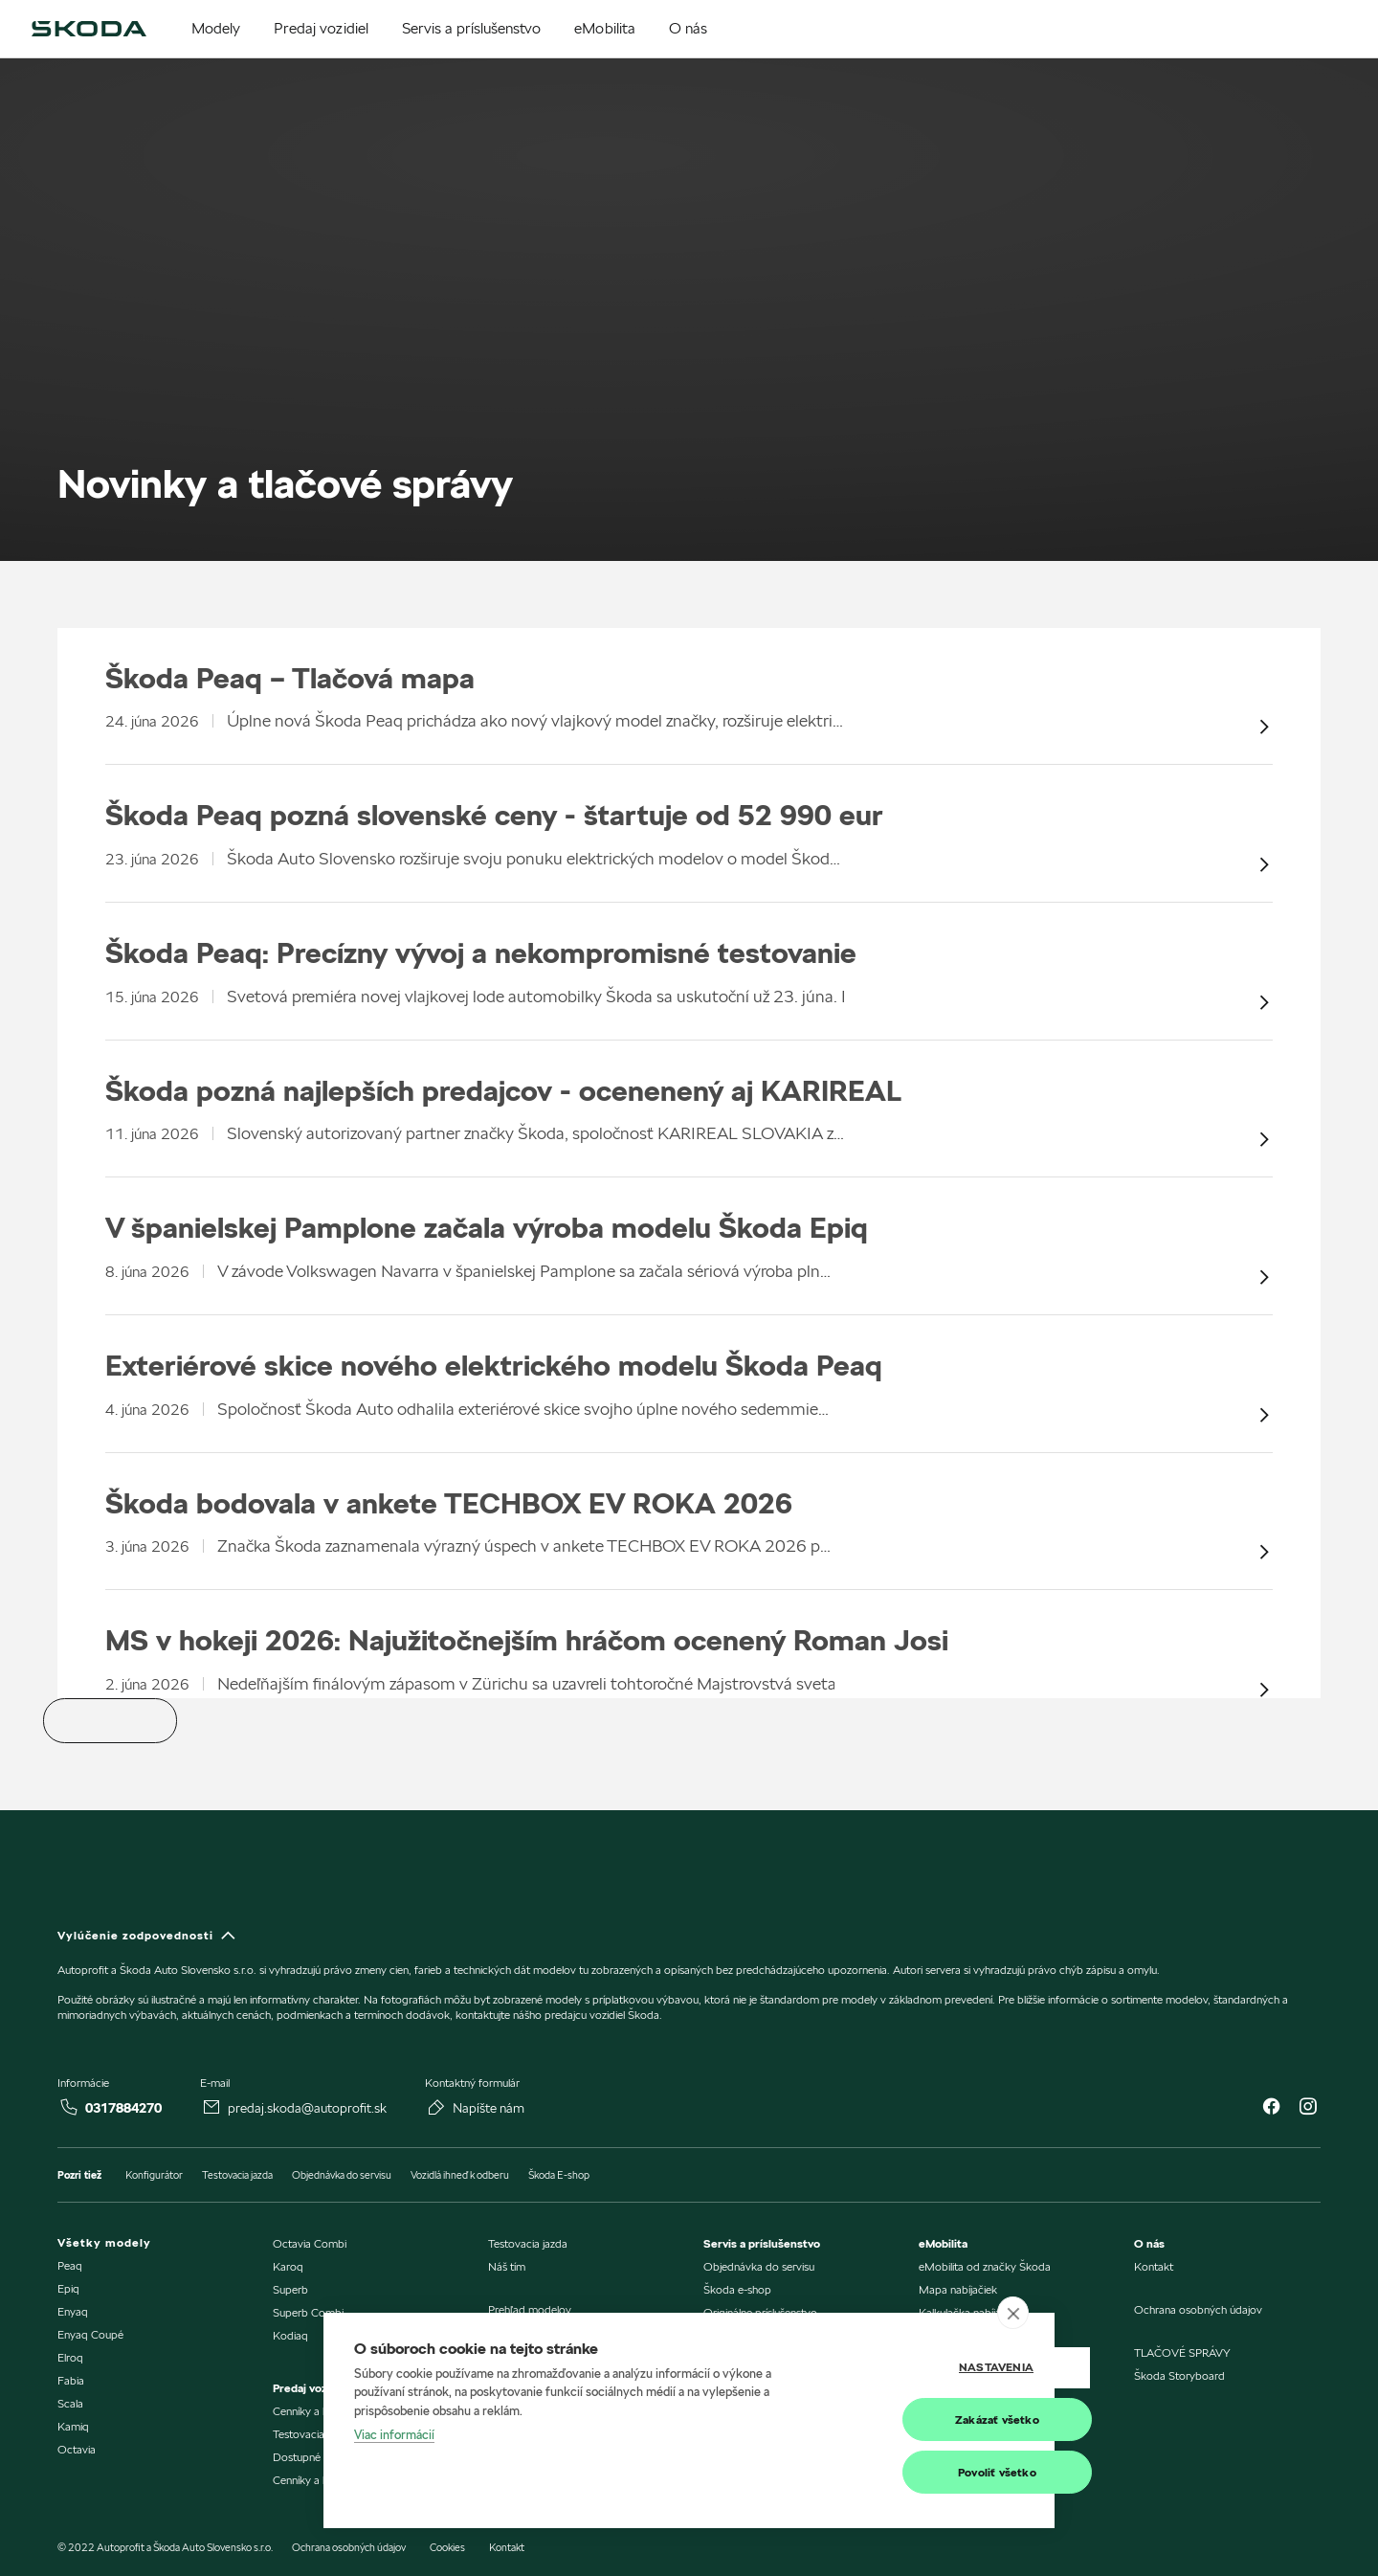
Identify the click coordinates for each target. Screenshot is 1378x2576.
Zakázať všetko (929, 2419)
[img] (89, 29)
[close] (1013, 2312)
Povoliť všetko (929, 2472)
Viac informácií (394, 2435)
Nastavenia (928, 2368)
